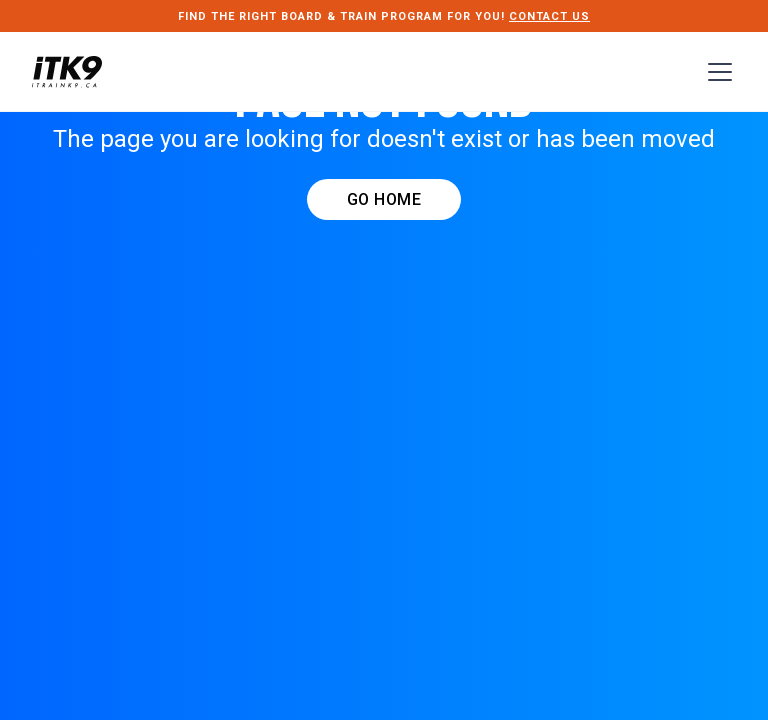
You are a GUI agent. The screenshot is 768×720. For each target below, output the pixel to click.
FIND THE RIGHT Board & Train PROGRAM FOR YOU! (384, 16)
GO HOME (384, 199)
